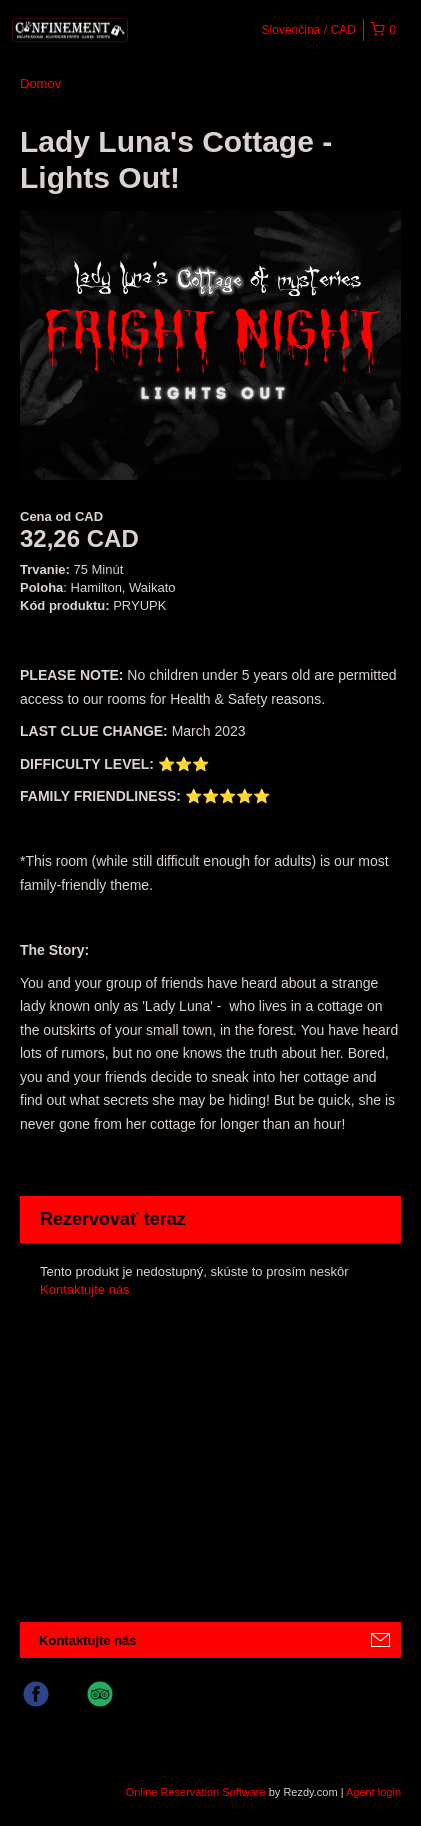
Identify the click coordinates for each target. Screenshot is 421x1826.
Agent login (373, 1792)
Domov (40, 83)
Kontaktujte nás (85, 1289)
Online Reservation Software (196, 1792)
